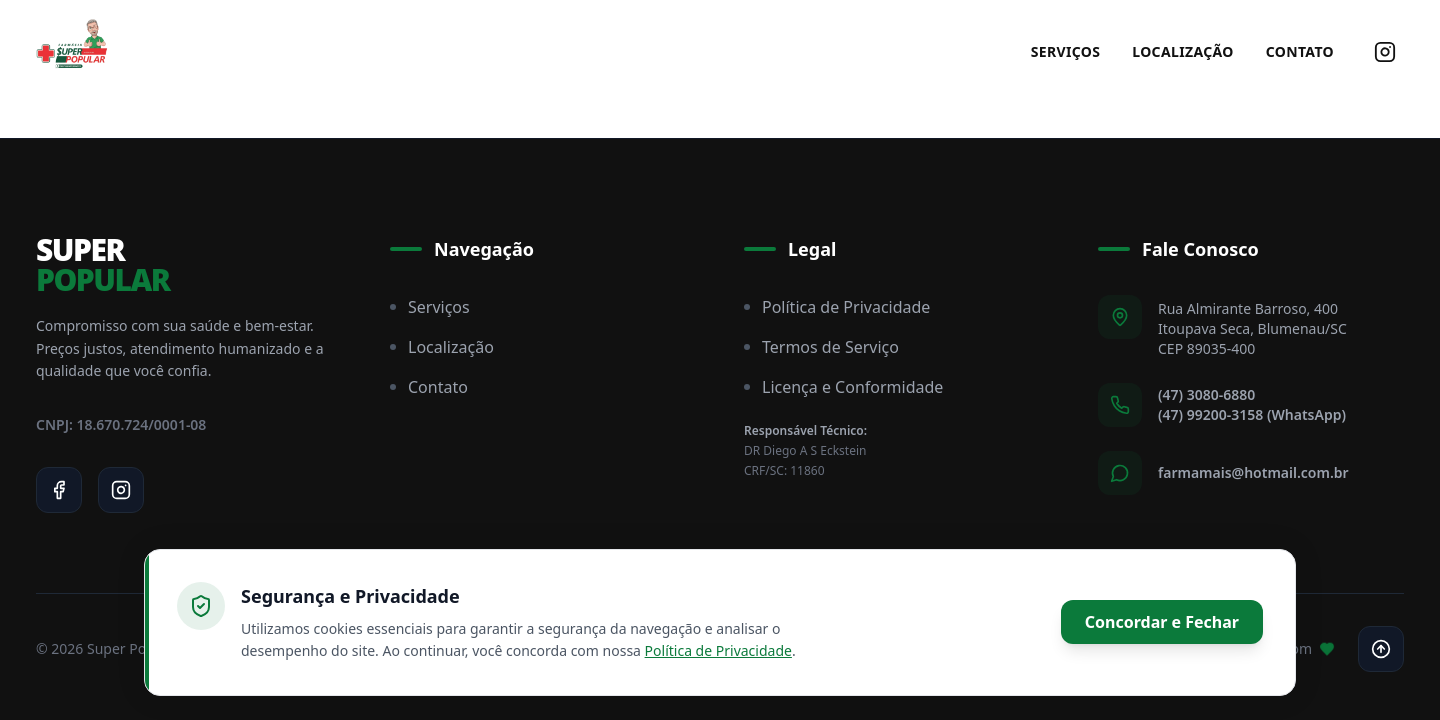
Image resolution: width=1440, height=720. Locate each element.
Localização (1182, 51)
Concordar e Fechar (1162, 622)
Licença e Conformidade (843, 387)
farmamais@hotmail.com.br (1253, 472)
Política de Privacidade (837, 307)
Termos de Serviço (821, 347)
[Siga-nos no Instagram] (1385, 36)
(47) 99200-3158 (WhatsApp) (1252, 414)
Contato (1300, 51)
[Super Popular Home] (72, 52)
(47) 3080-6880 (1206, 394)
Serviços (1066, 51)
